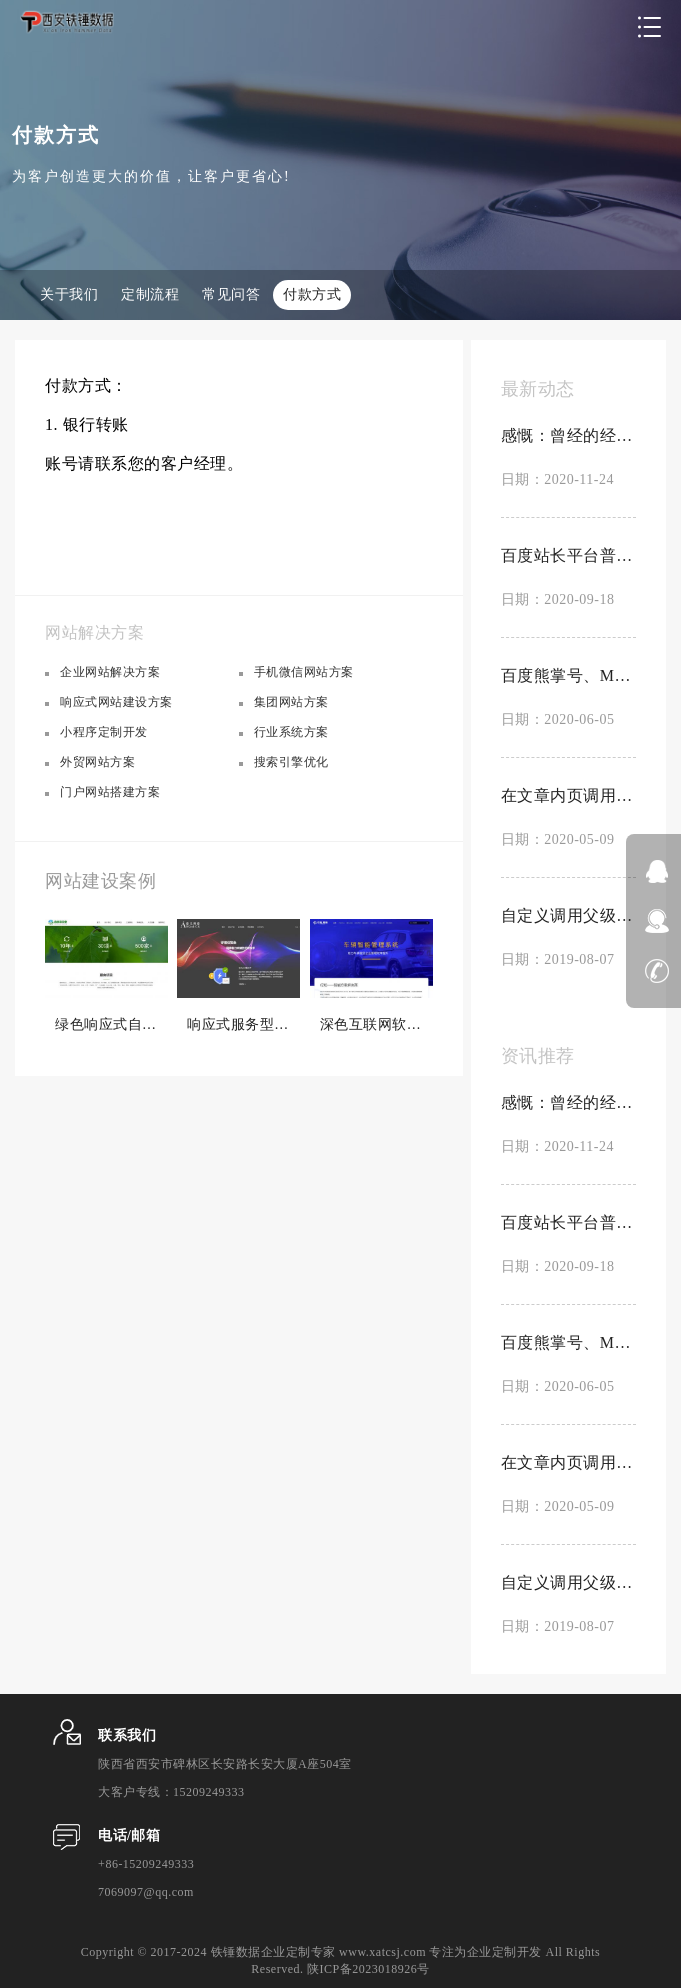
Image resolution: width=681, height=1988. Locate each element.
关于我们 (69, 294)
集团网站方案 (291, 702)
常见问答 (231, 294)
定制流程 (150, 294)
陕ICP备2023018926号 (368, 1969)
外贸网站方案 (97, 762)
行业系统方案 (291, 732)
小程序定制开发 (104, 732)
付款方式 (312, 294)
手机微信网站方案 (304, 672)
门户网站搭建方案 (110, 792)
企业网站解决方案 (110, 672)
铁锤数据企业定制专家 (273, 1952)
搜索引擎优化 (291, 762)
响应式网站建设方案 (116, 702)
